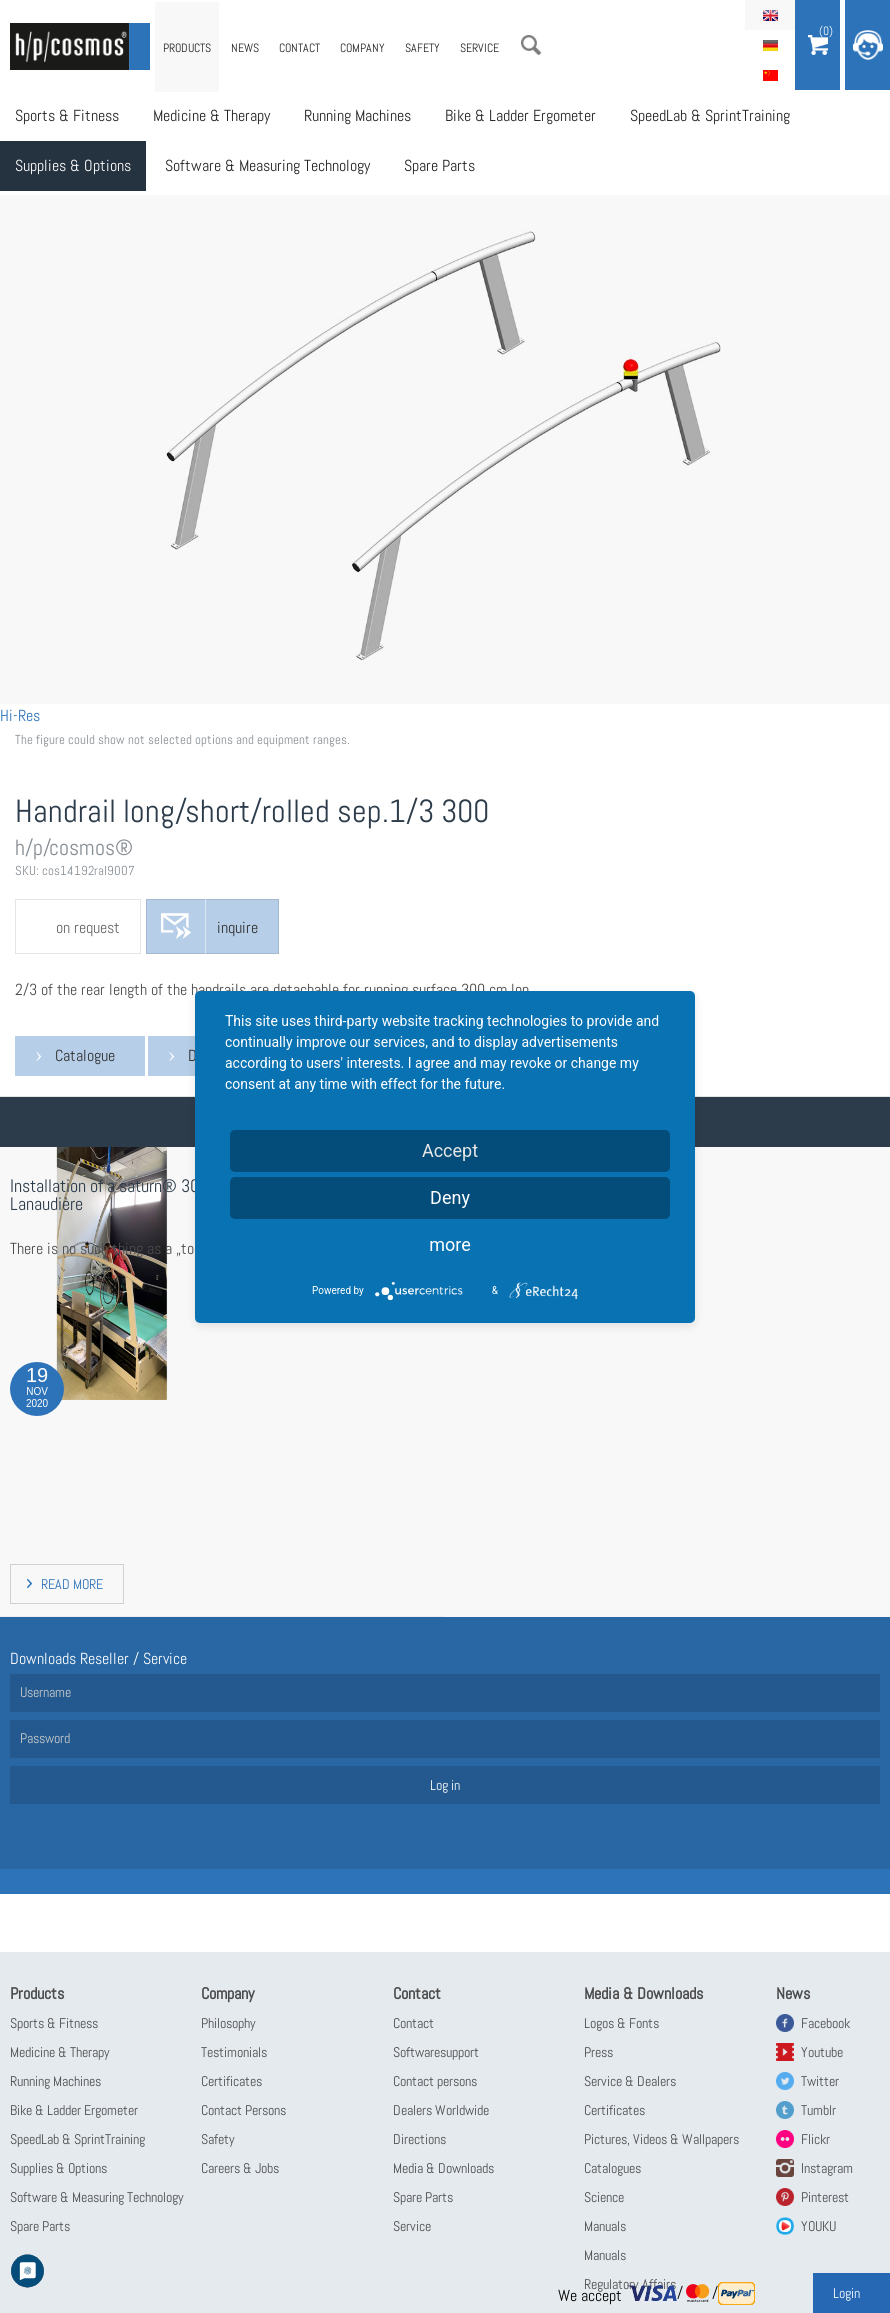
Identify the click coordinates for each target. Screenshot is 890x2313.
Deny (450, 1197)
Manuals (605, 2226)
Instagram (827, 2168)
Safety (422, 48)
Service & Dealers (630, 2081)
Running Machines (357, 115)
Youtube (822, 2052)
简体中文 (770, 75)
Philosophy (228, 2023)
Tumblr (818, 2110)
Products (187, 48)
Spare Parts (439, 165)
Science (604, 2197)
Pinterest (825, 2197)
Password (45, 1738)
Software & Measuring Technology (267, 165)
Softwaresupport (436, 2052)
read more (72, 1584)
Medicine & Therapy (211, 115)
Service (479, 48)
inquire (237, 927)
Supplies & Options (73, 165)
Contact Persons (243, 2110)
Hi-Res (20, 715)
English (770, 15)
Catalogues (612, 2168)
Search (531, 45)
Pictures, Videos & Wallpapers (661, 2139)
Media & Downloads (443, 2168)
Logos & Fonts (621, 2023)
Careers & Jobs (240, 2168)
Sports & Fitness (67, 115)
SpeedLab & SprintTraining (710, 115)
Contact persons (435, 2081)
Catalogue (85, 1055)
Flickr (815, 2139)
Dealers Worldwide (441, 2110)
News (245, 48)
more (450, 1244)
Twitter (820, 2081)
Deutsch (770, 45)
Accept (450, 1150)
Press (598, 2052)
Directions (419, 2139)
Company (362, 48)
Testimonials (234, 2052)
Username (45, 1692)
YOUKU (818, 2226)
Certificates (231, 2081)
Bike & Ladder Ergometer (520, 115)
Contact (299, 48)
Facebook (825, 2023)
